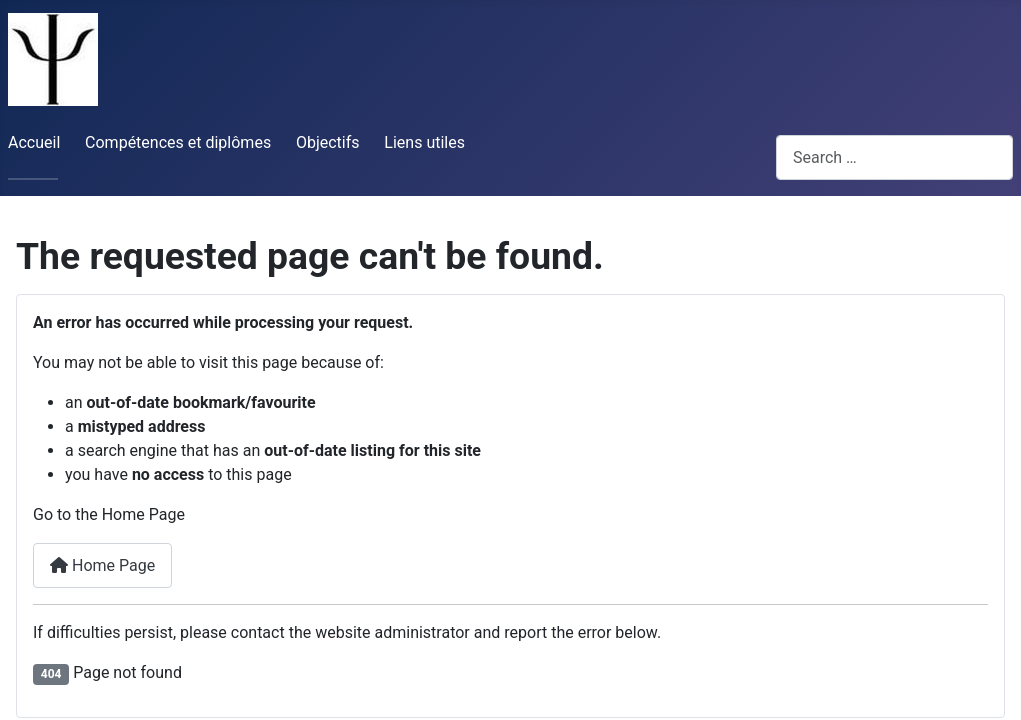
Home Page (102, 565)
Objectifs (328, 142)
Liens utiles (424, 142)
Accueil (34, 142)
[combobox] (894, 157)
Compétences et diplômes (178, 142)
